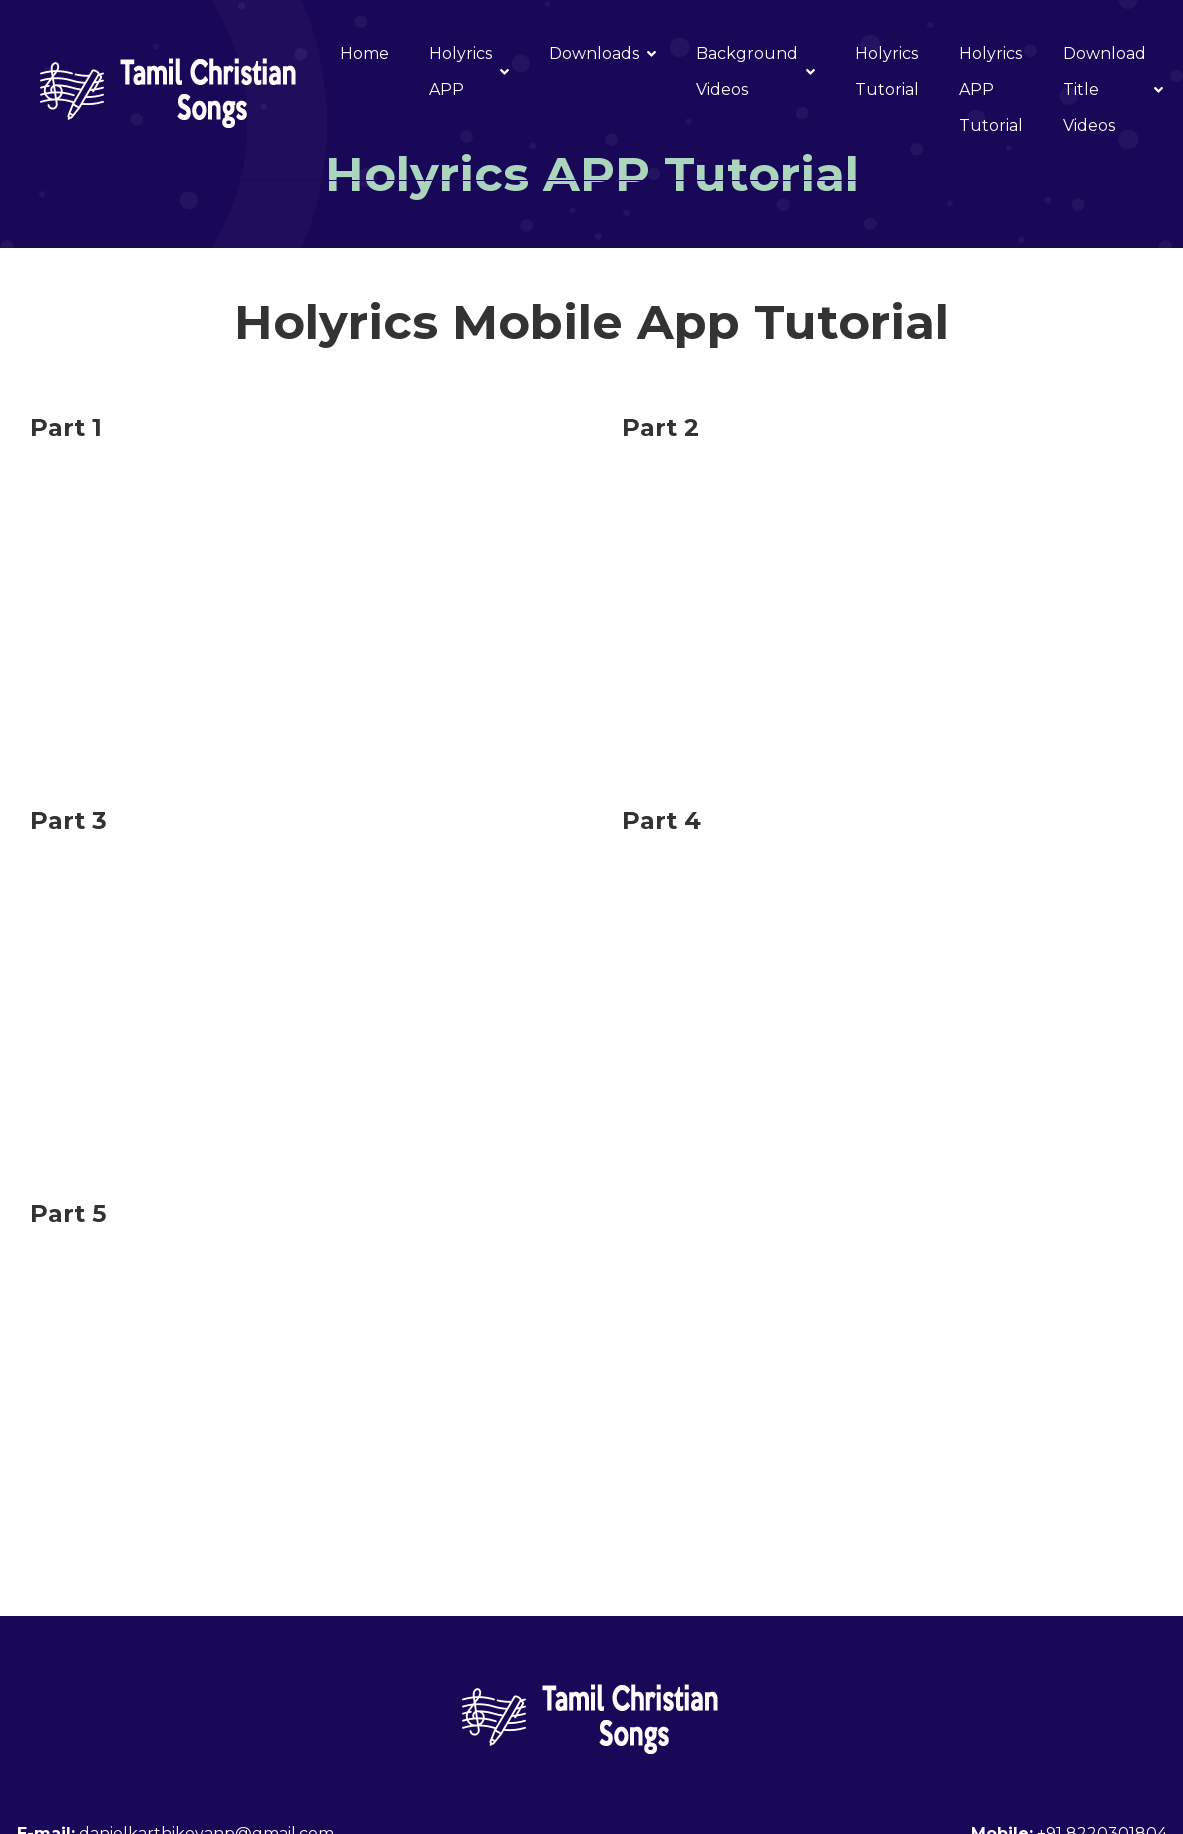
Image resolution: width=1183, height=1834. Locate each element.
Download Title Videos (1113, 89)
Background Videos (755, 71)
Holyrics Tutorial (887, 71)
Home (364, 53)
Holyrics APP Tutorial (991, 89)
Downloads (602, 53)
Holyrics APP (469, 71)
